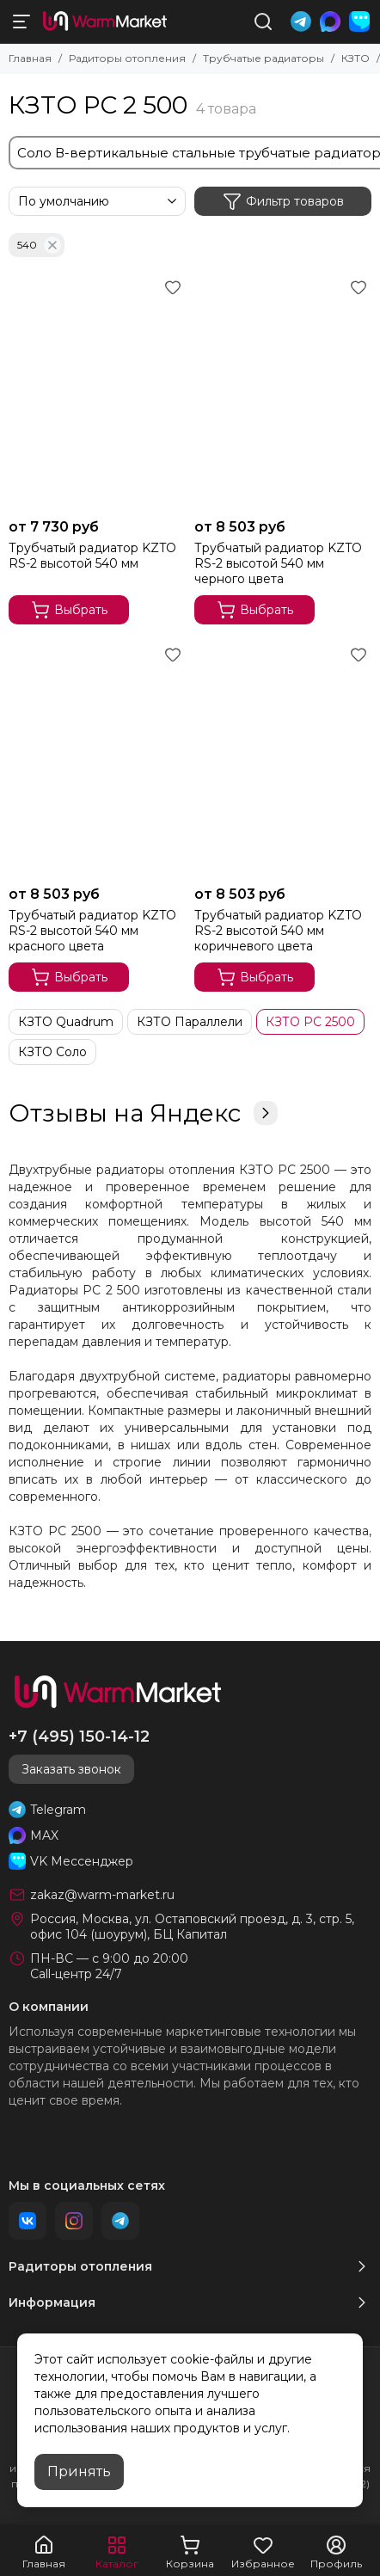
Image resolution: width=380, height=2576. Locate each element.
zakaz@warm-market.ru (102, 1895)
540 (39, 245)
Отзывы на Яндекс (143, 1113)
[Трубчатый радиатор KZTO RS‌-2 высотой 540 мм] (97, 392)
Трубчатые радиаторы (263, 58)
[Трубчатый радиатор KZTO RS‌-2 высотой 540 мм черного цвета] (282, 392)
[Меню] (21, 21)
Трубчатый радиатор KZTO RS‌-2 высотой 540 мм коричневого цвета (278, 930)
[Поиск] (263, 21)
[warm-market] (105, 21)
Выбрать (69, 609)
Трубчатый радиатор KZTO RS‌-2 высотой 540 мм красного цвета (92, 930)
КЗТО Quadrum (65, 1022)
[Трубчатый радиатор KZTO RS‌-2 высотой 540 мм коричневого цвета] (282, 759)
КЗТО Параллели (189, 1022)
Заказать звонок (71, 1769)
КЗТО (355, 58)
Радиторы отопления (127, 58)
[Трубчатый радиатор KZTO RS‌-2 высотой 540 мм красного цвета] (97, 759)
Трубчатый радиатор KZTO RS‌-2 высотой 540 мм (92, 555)
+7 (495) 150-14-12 (79, 1736)
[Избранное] (173, 287)
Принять (79, 2471)
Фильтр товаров (283, 201)
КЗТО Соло (52, 1052)
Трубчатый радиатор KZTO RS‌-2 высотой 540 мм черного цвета (278, 563)
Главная (30, 58)
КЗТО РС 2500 (310, 1022)
